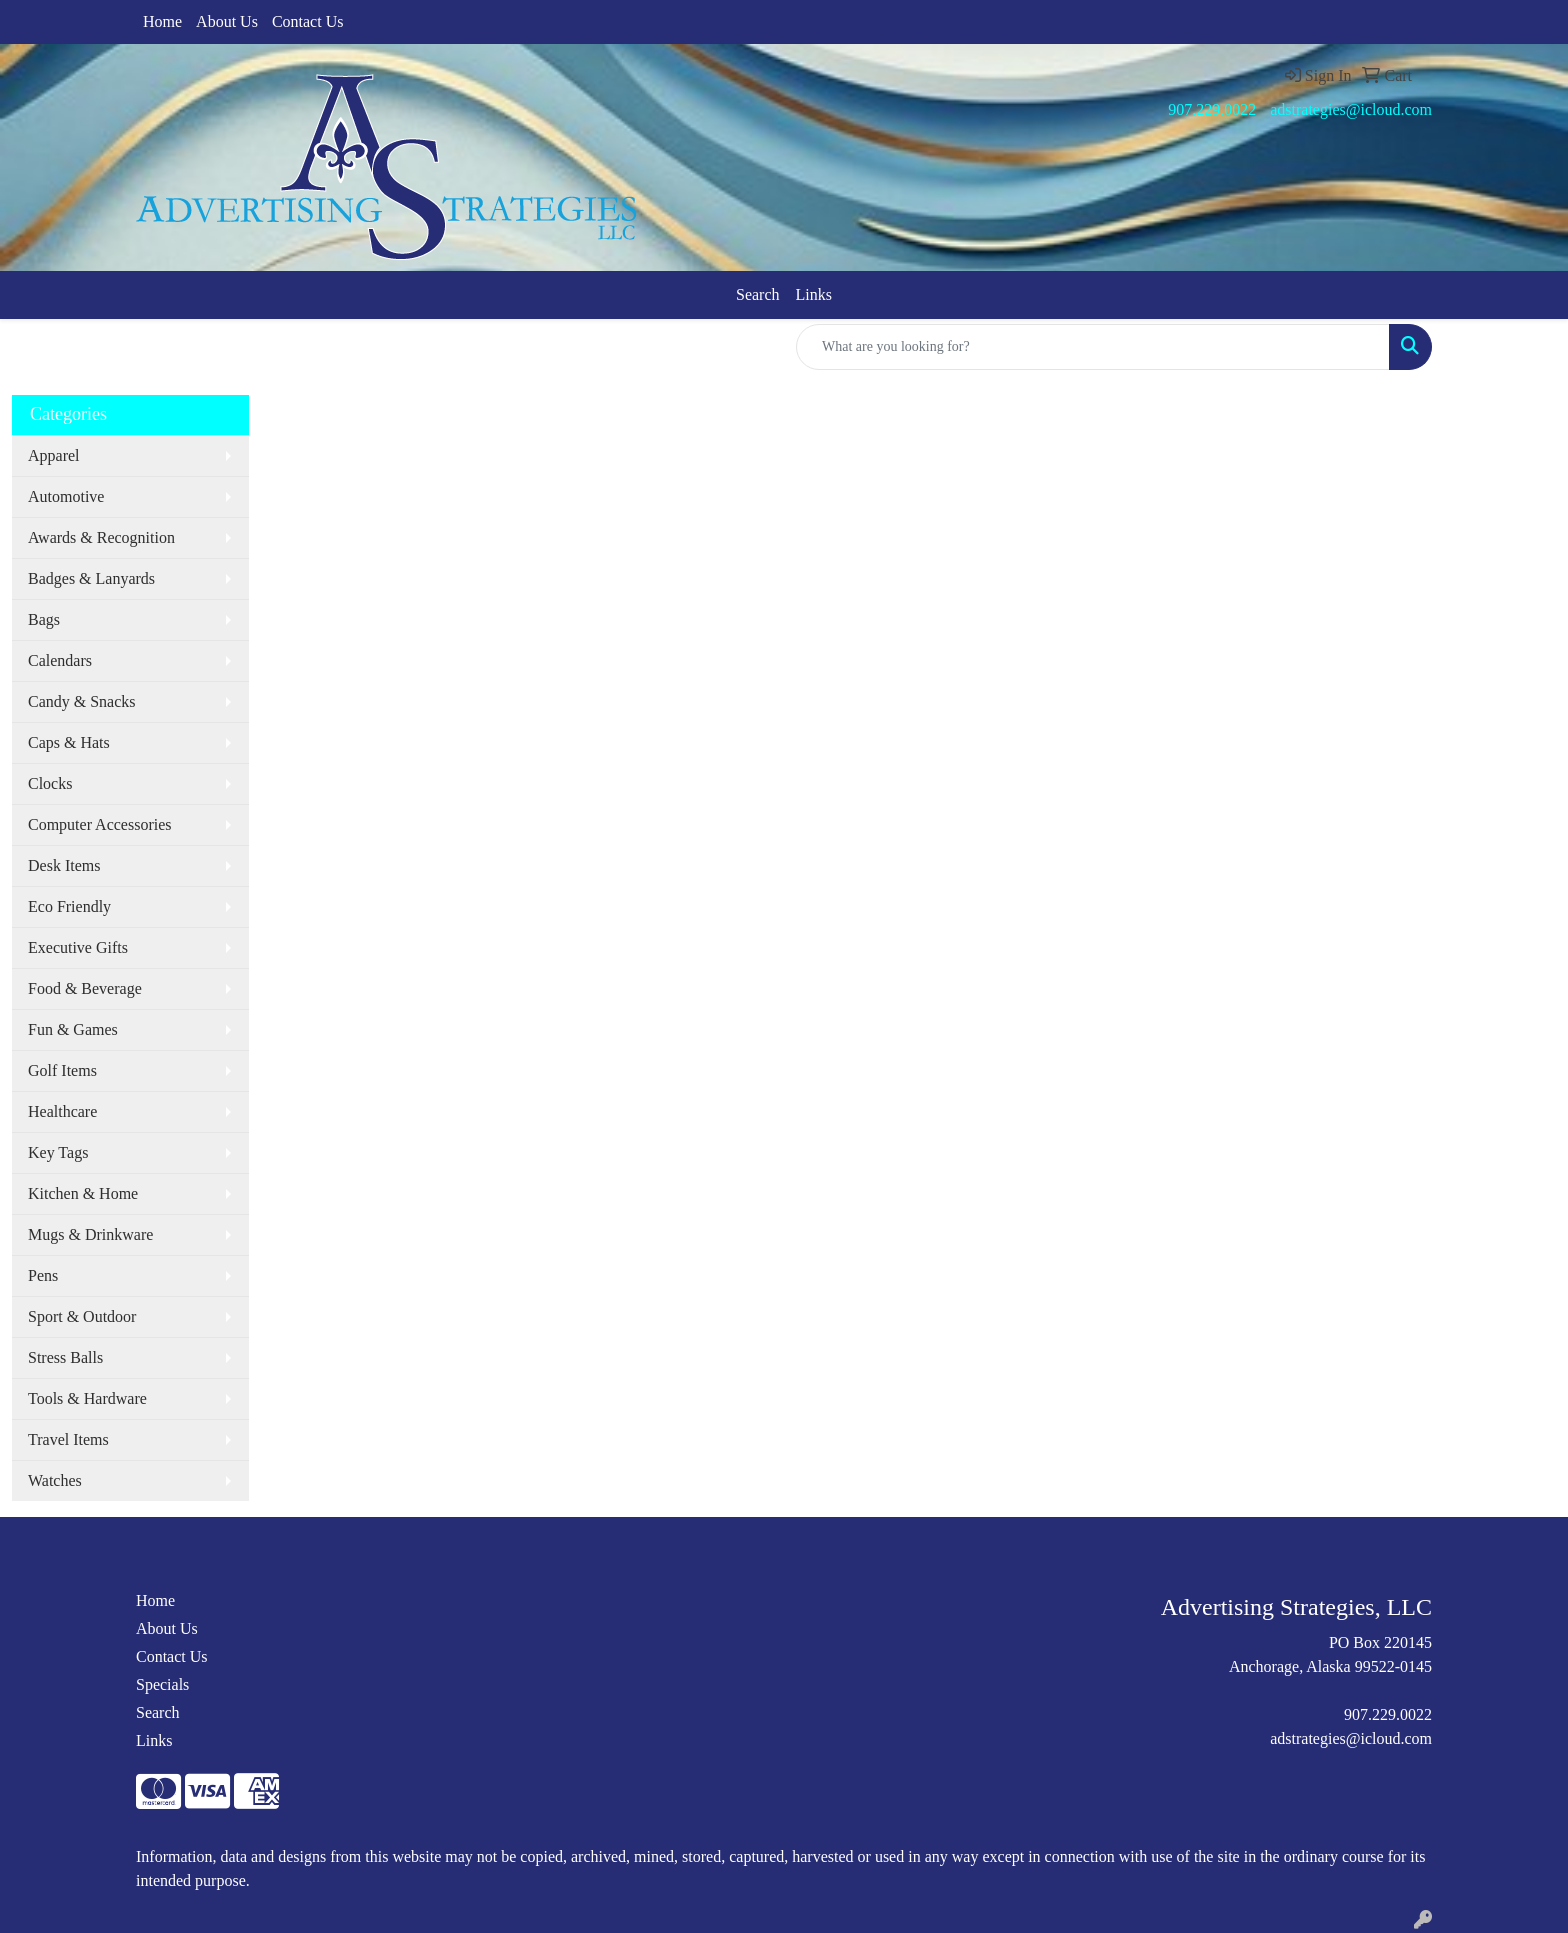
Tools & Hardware (87, 1398)
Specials (162, 1684)
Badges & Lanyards (91, 578)
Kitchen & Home (83, 1193)
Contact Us (308, 21)
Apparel (54, 455)
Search (758, 294)
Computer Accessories (100, 824)
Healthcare (62, 1111)
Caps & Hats (69, 742)
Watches (55, 1480)
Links (814, 294)
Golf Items (62, 1070)
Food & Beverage (85, 988)
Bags (44, 619)
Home (162, 21)
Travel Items (68, 1439)
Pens (43, 1275)
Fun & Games (73, 1029)
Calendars (60, 660)
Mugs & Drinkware (90, 1234)
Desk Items (64, 865)
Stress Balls (65, 1357)
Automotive (66, 496)
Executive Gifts (78, 947)
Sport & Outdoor (82, 1316)
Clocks (50, 783)
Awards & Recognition (101, 537)
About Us (227, 21)
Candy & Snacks (82, 701)
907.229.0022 (1212, 109)
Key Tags (58, 1152)
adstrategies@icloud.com (1351, 109)
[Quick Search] (1093, 347)
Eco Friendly (69, 906)
